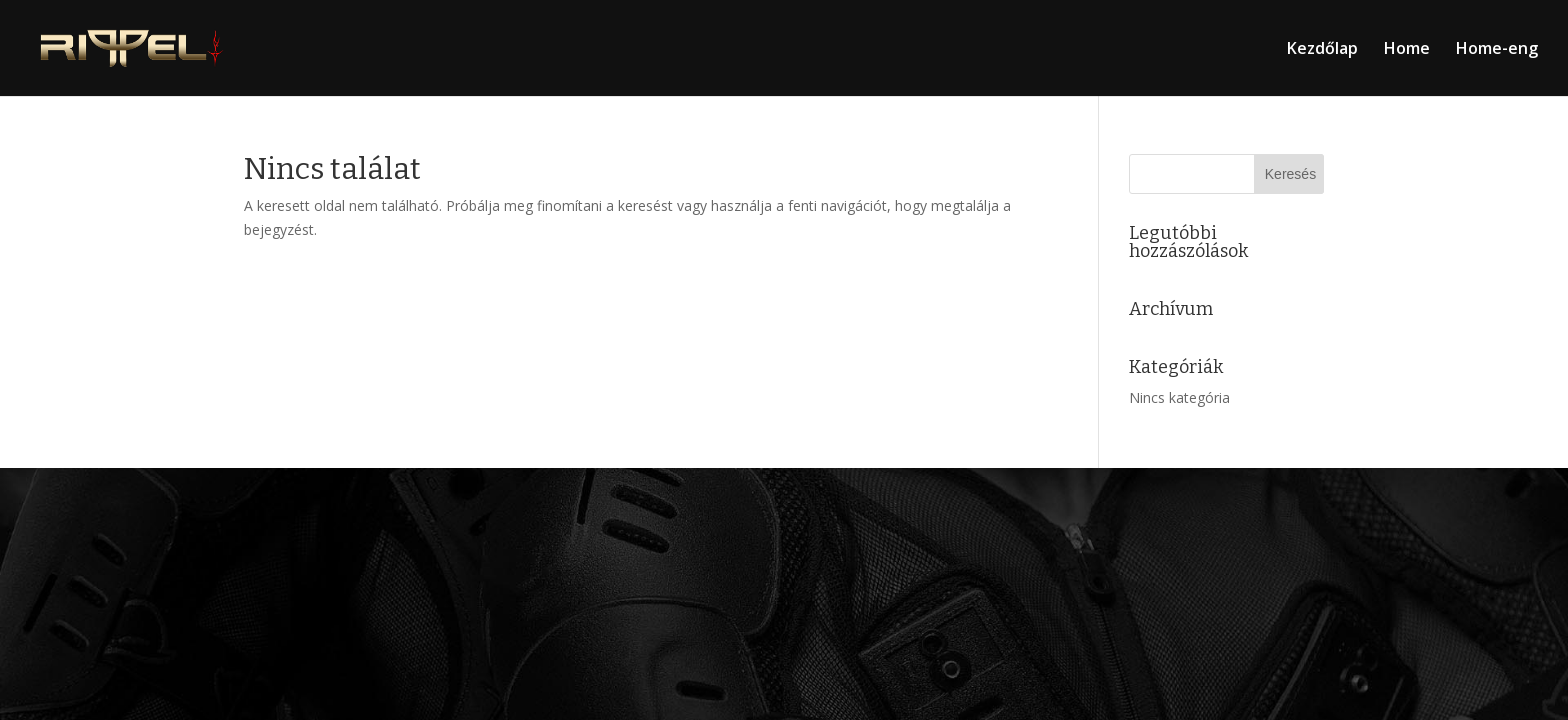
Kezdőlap (1322, 50)
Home (1407, 50)
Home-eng (1497, 50)
